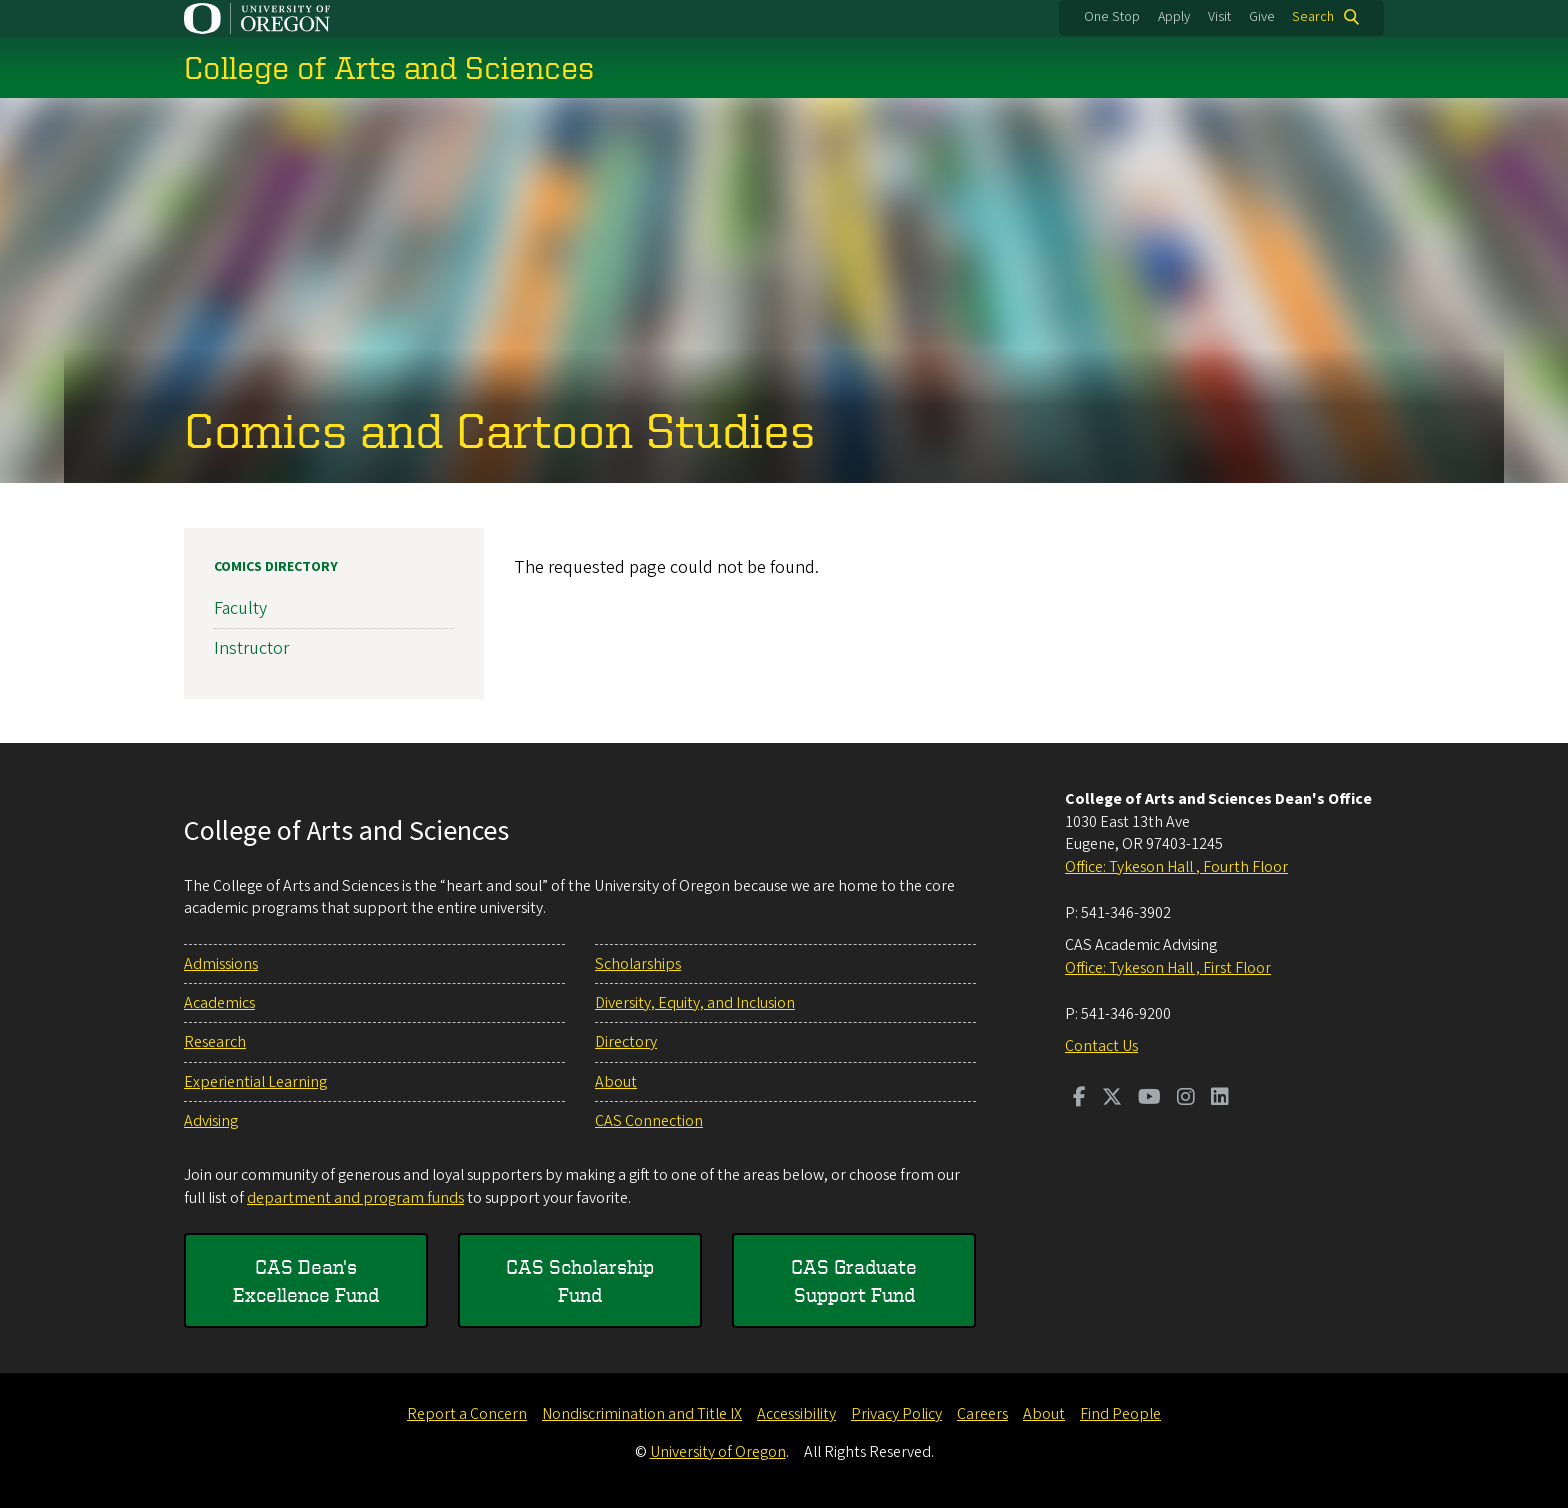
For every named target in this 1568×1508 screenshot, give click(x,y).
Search (1313, 17)
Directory (626, 1042)
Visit (1219, 17)
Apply (1174, 17)
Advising (211, 1121)
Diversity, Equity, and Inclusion (695, 1003)
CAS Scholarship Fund (580, 1280)
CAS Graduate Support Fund (854, 1280)
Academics (219, 1003)
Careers (982, 1414)
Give (1262, 17)
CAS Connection (649, 1121)
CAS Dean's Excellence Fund (306, 1280)
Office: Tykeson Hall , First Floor (1168, 968)
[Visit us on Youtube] (1149, 1099)
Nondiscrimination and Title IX (642, 1414)
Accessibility (796, 1414)
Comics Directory (276, 567)
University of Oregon (718, 1452)
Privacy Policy (896, 1414)
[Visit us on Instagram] (1186, 1099)
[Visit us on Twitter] (1112, 1099)
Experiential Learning (255, 1082)
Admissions (221, 964)
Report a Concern (467, 1414)
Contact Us (1101, 1046)
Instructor (251, 648)
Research (215, 1042)
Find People (1120, 1414)
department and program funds (355, 1198)
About (616, 1082)
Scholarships (638, 964)
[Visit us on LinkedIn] (1220, 1099)
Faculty (240, 608)
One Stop (1112, 17)
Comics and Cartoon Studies (499, 429)
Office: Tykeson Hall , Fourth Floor (1176, 867)
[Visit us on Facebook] (1079, 1099)
